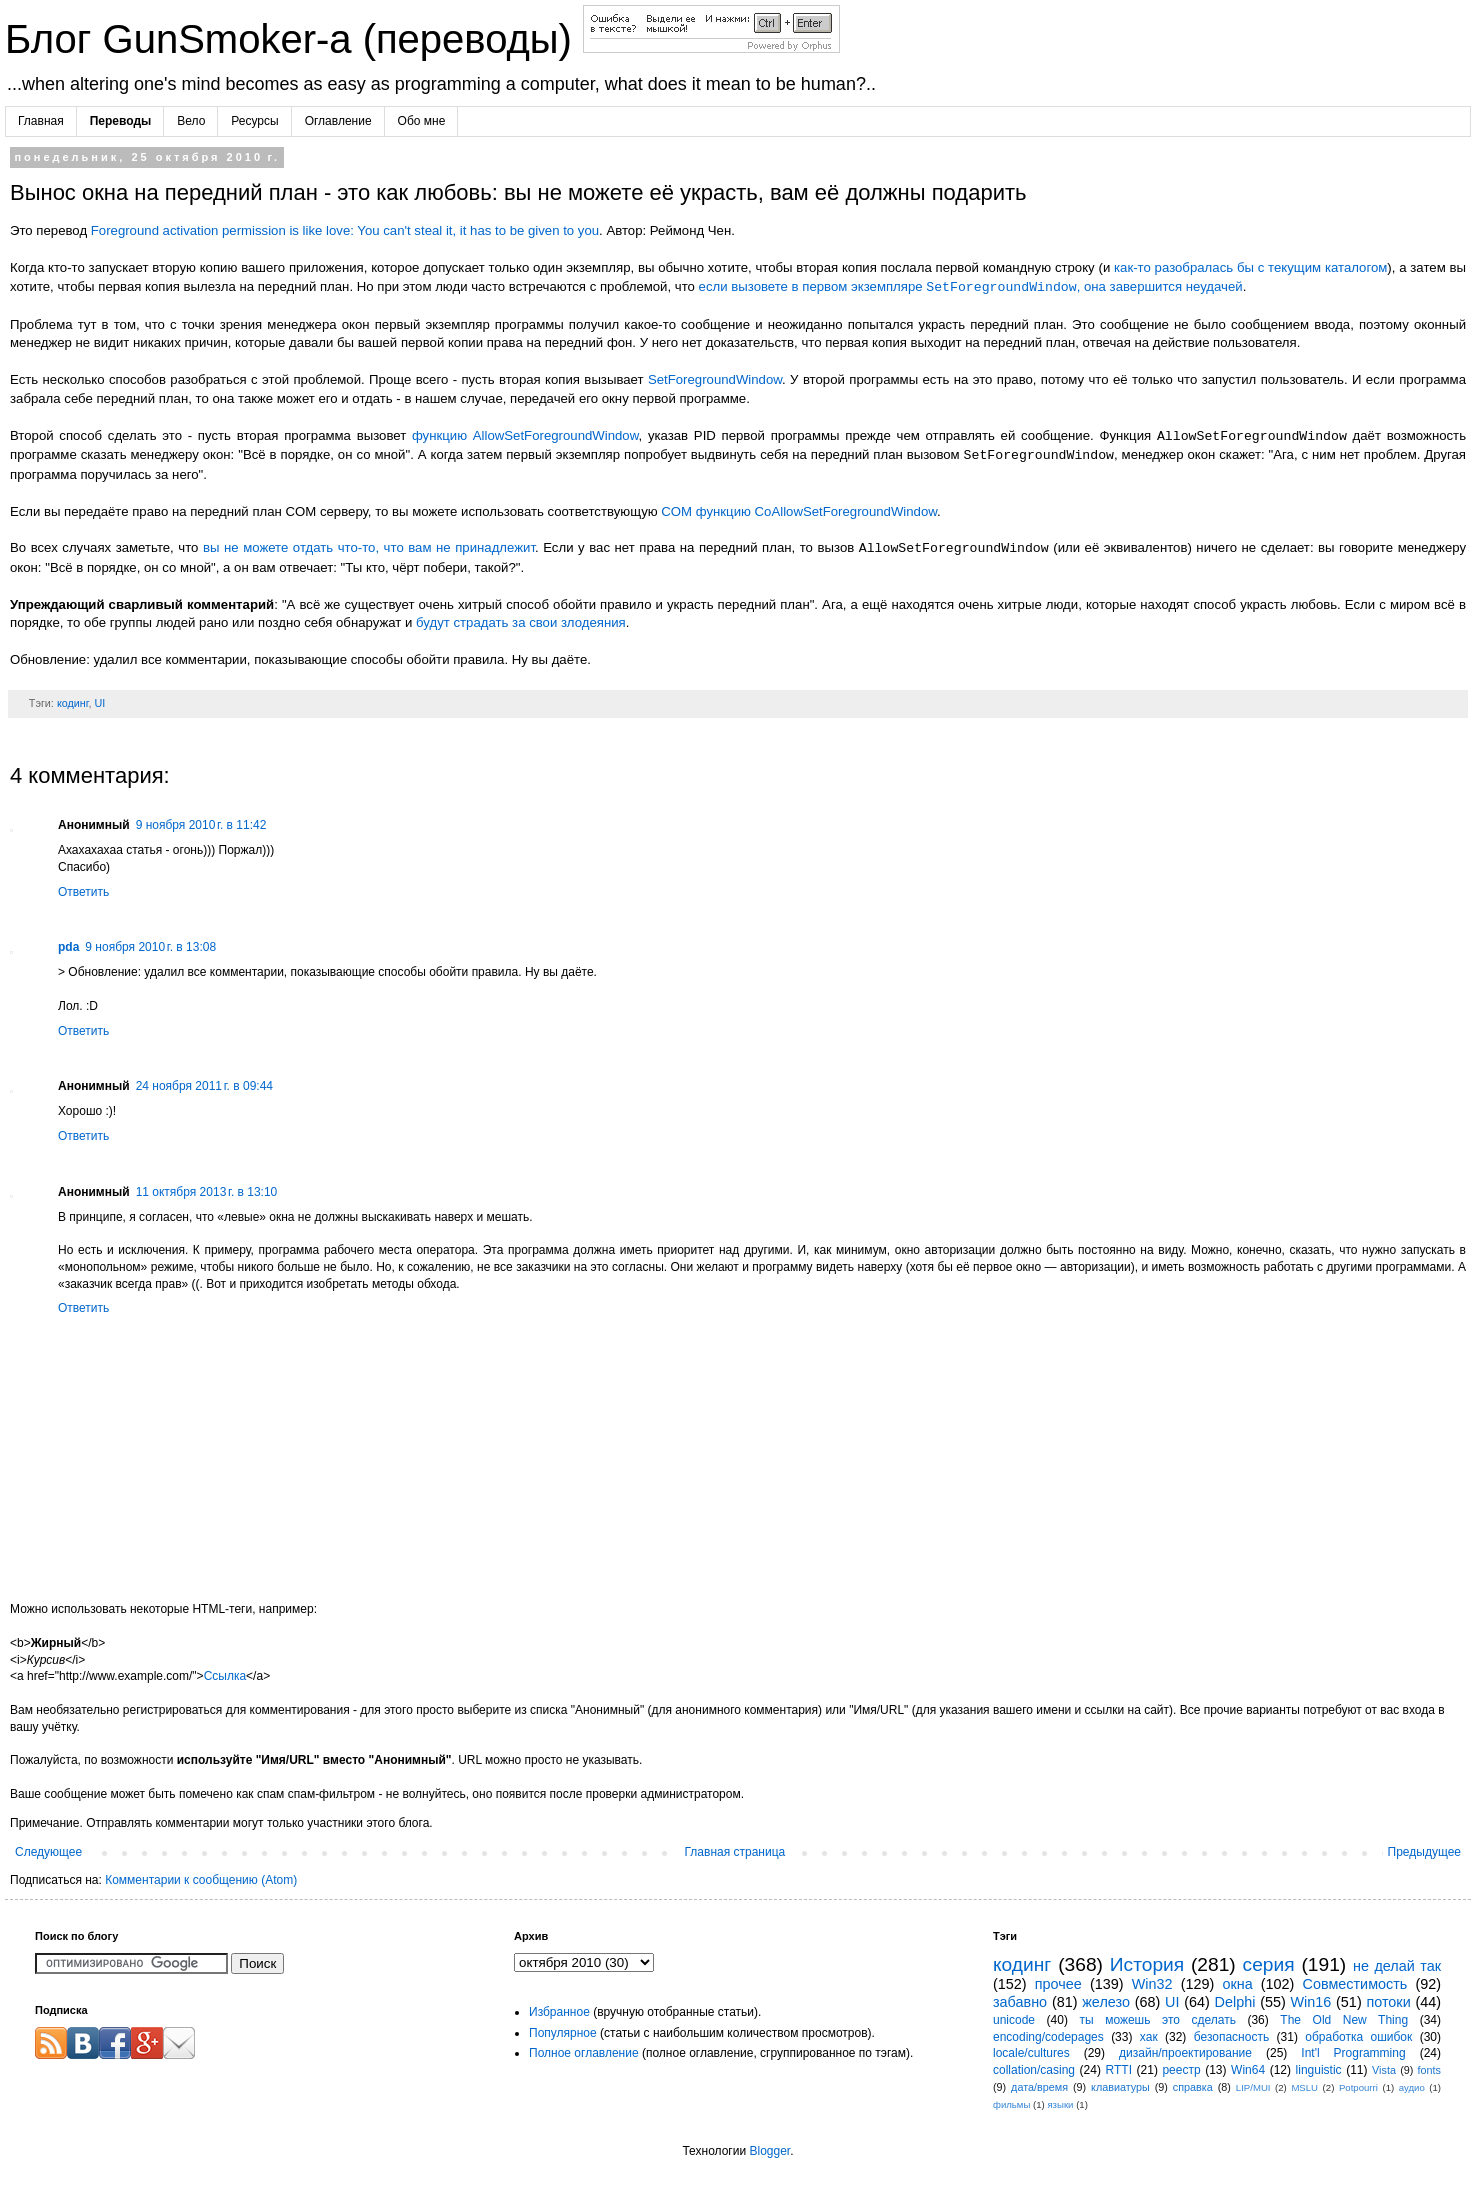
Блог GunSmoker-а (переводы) (294, 39)
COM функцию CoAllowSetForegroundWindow (799, 511)
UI (99, 703)
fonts (1429, 2070)
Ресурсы (254, 121)
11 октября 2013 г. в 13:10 (207, 1192)
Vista (1384, 2070)
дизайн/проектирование (1185, 2053)
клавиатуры (1120, 2087)
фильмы (1011, 2104)
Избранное (559, 2012)
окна (1237, 1984)
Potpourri (1358, 2087)
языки (1060, 2104)
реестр (1181, 2070)
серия (1269, 1964)
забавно (1020, 2002)
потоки (1388, 2002)
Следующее (48, 1852)
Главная (41, 121)
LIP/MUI (1253, 2087)
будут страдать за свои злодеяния (521, 622)
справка (1193, 2087)
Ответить (83, 892)
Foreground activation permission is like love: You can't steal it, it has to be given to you (345, 230)
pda (68, 947)
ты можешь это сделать (1157, 2020)
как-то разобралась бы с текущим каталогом (1250, 267)
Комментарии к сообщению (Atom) (201, 1880)
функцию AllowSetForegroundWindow (525, 436)
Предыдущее (1424, 1852)
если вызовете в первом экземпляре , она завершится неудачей (971, 287)
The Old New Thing (1344, 2020)
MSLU (1304, 2087)
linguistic (1319, 2070)
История (1147, 1964)
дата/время (1039, 2087)
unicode (1014, 2020)
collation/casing (1034, 2070)
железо (1106, 2002)
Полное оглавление (584, 2053)
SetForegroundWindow (715, 379)
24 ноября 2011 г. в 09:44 (204, 1086)
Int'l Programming (1353, 2053)
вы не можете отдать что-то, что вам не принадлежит (369, 548)
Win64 (1248, 2070)
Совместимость (1355, 1984)
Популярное (563, 2033)
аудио (1412, 2087)
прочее (1058, 1984)
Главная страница (735, 1852)
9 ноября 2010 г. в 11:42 (201, 825)
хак (1149, 2037)
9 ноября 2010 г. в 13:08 (150, 947)
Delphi (1235, 2002)
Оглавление (338, 121)
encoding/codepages (1048, 2037)
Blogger (769, 2151)
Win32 (1152, 1984)
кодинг (73, 703)
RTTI (1119, 2070)
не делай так (1397, 1966)
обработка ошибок (1358, 2037)
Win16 (1311, 2002)
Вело (191, 121)
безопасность (1231, 2037)
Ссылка (225, 1676)
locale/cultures (1031, 2053)
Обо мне (422, 121)
